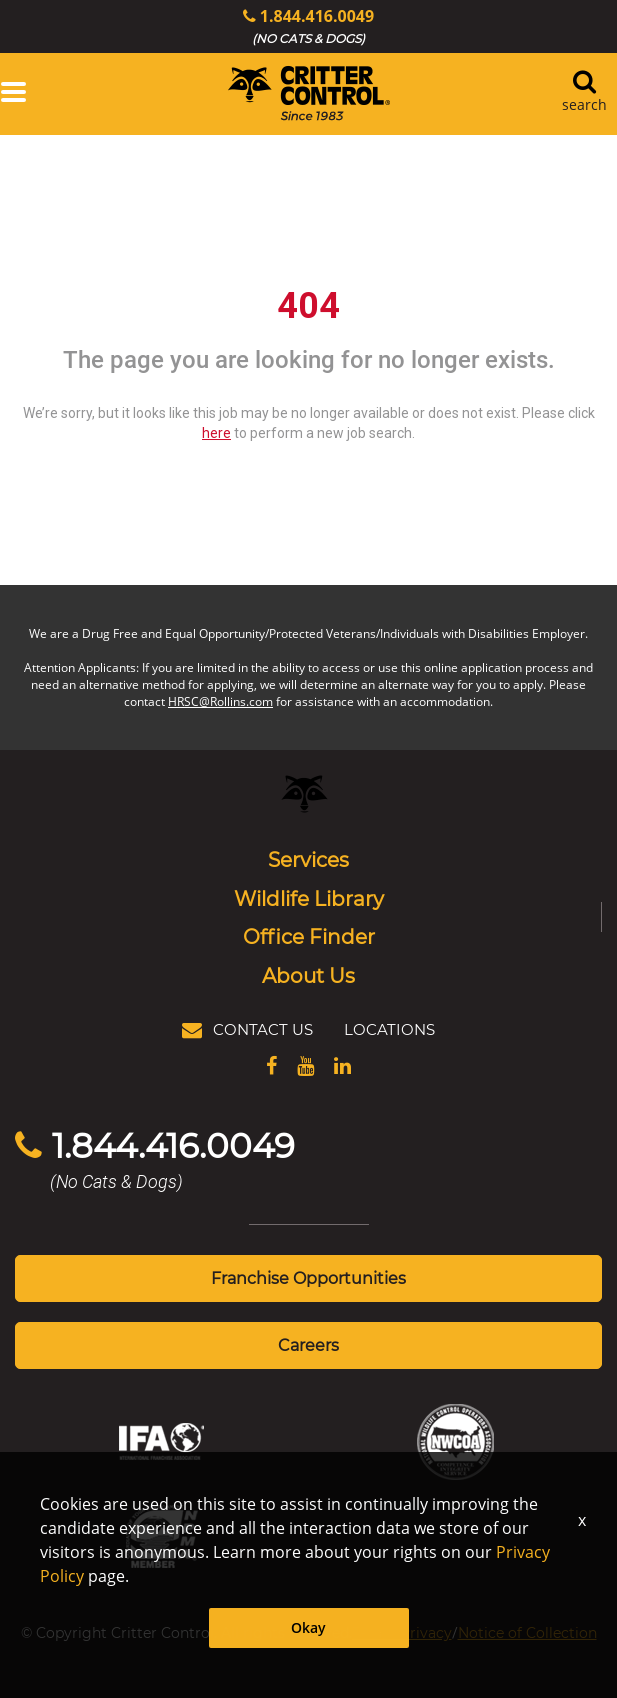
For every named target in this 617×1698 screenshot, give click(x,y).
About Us (308, 975)
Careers (308, 1344)
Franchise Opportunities (308, 1277)
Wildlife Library (309, 898)
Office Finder (309, 936)
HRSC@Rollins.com (220, 701)
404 (308, 306)
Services (308, 859)
